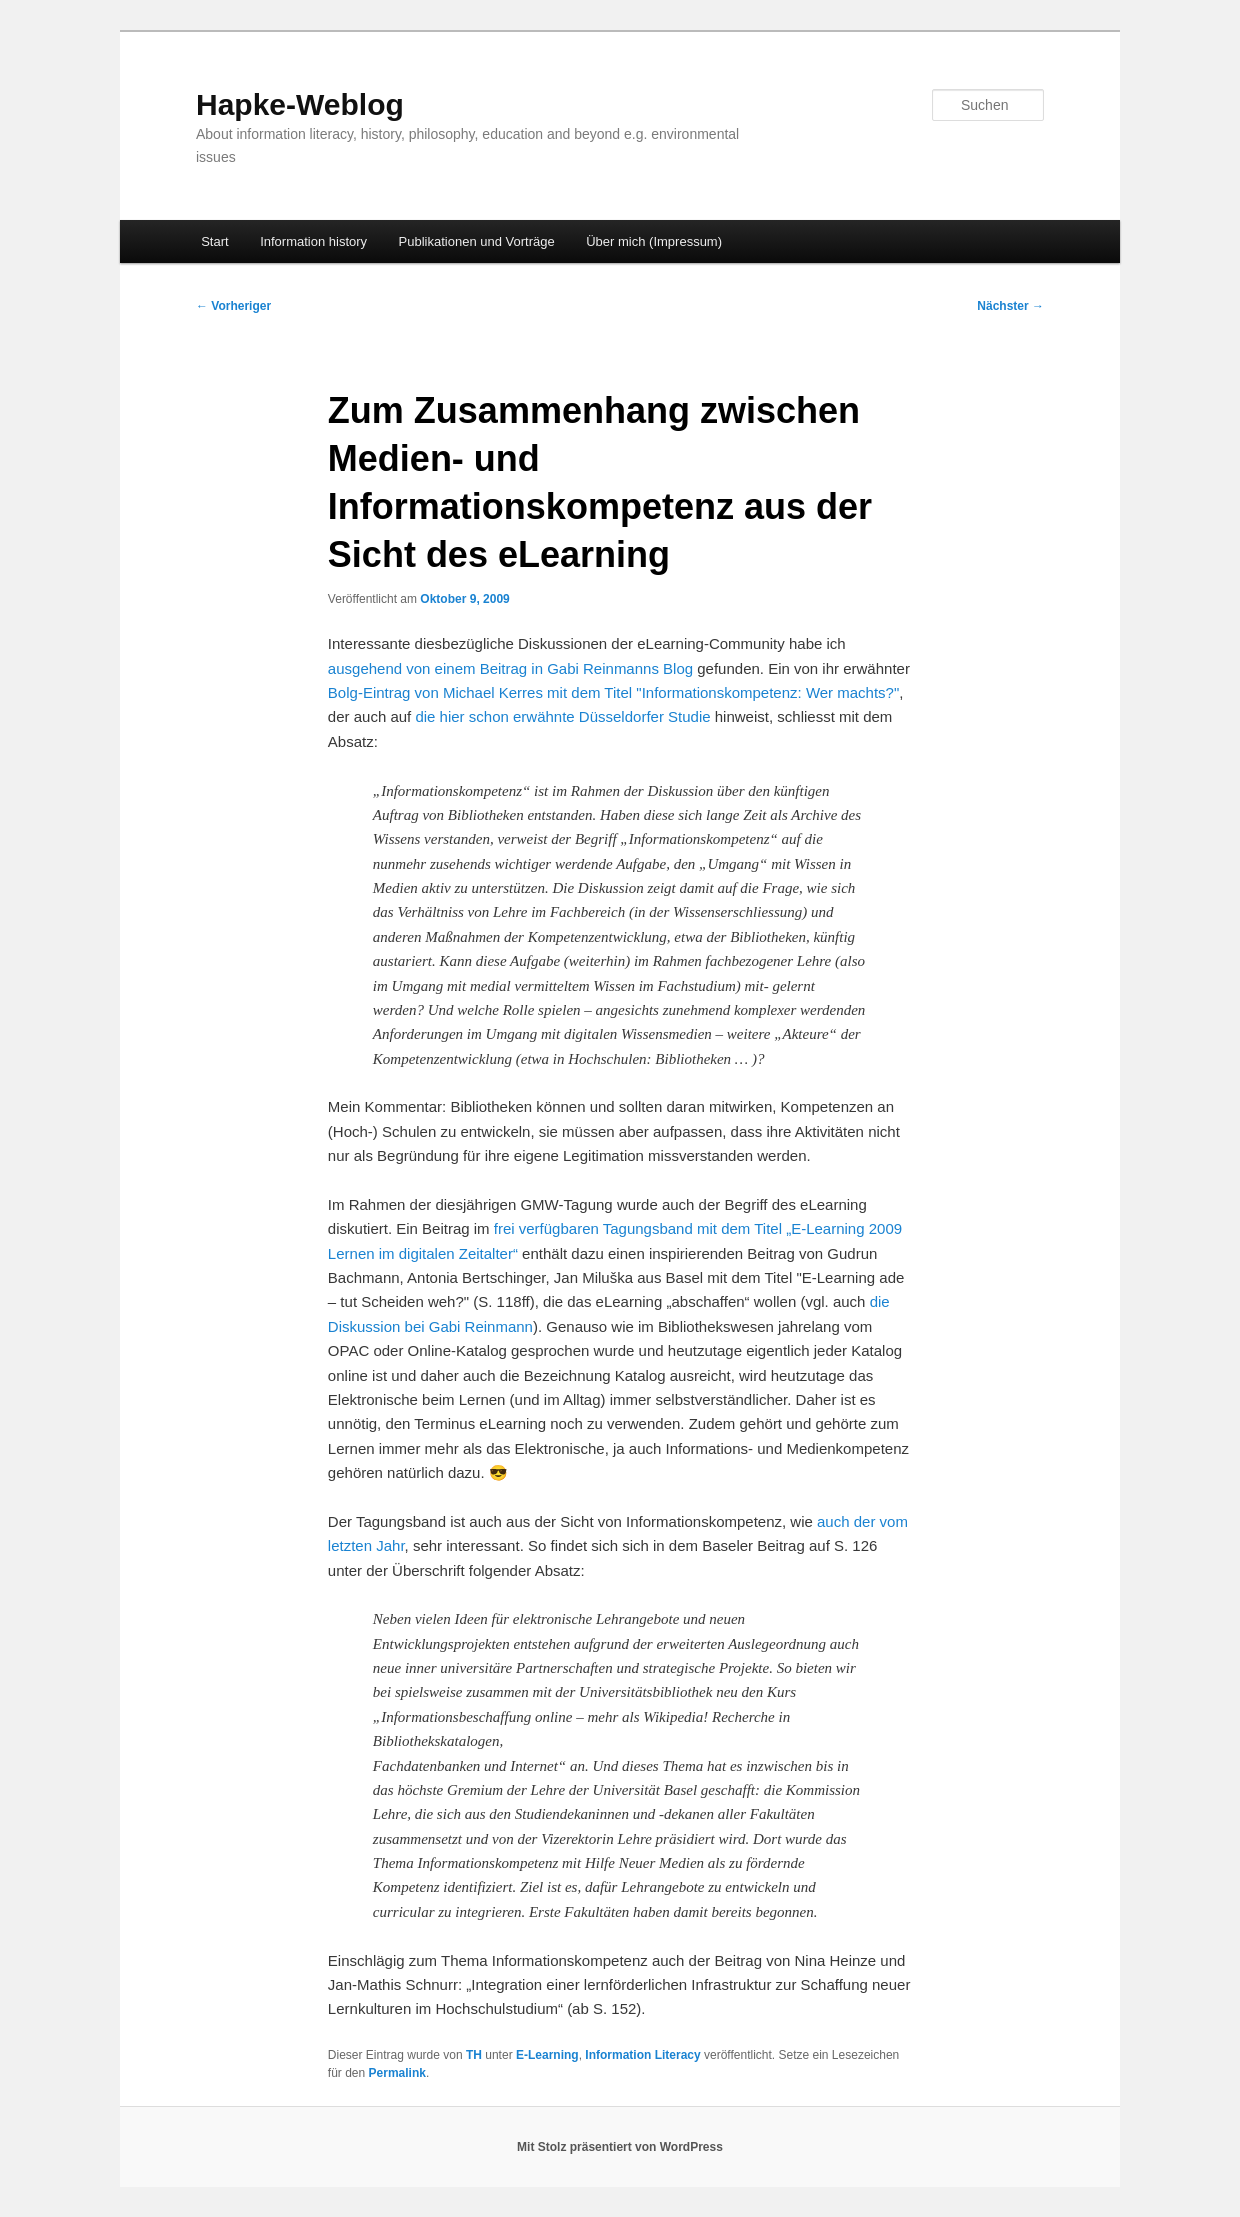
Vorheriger (233, 306)
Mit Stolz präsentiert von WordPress (620, 2147)
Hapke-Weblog (300, 104)
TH (474, 2055)
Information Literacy (642, 2055)
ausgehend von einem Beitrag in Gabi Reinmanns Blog (510, 668)
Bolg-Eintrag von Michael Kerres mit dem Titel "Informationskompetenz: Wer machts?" (613, 692)
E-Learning (547, 2055)
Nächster (1010, 306)
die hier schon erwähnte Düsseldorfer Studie (562, 716)
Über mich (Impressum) (654, 241)
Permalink (397, 2073)
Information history (313, 241)
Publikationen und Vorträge (477, 241)
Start (214, 241)
